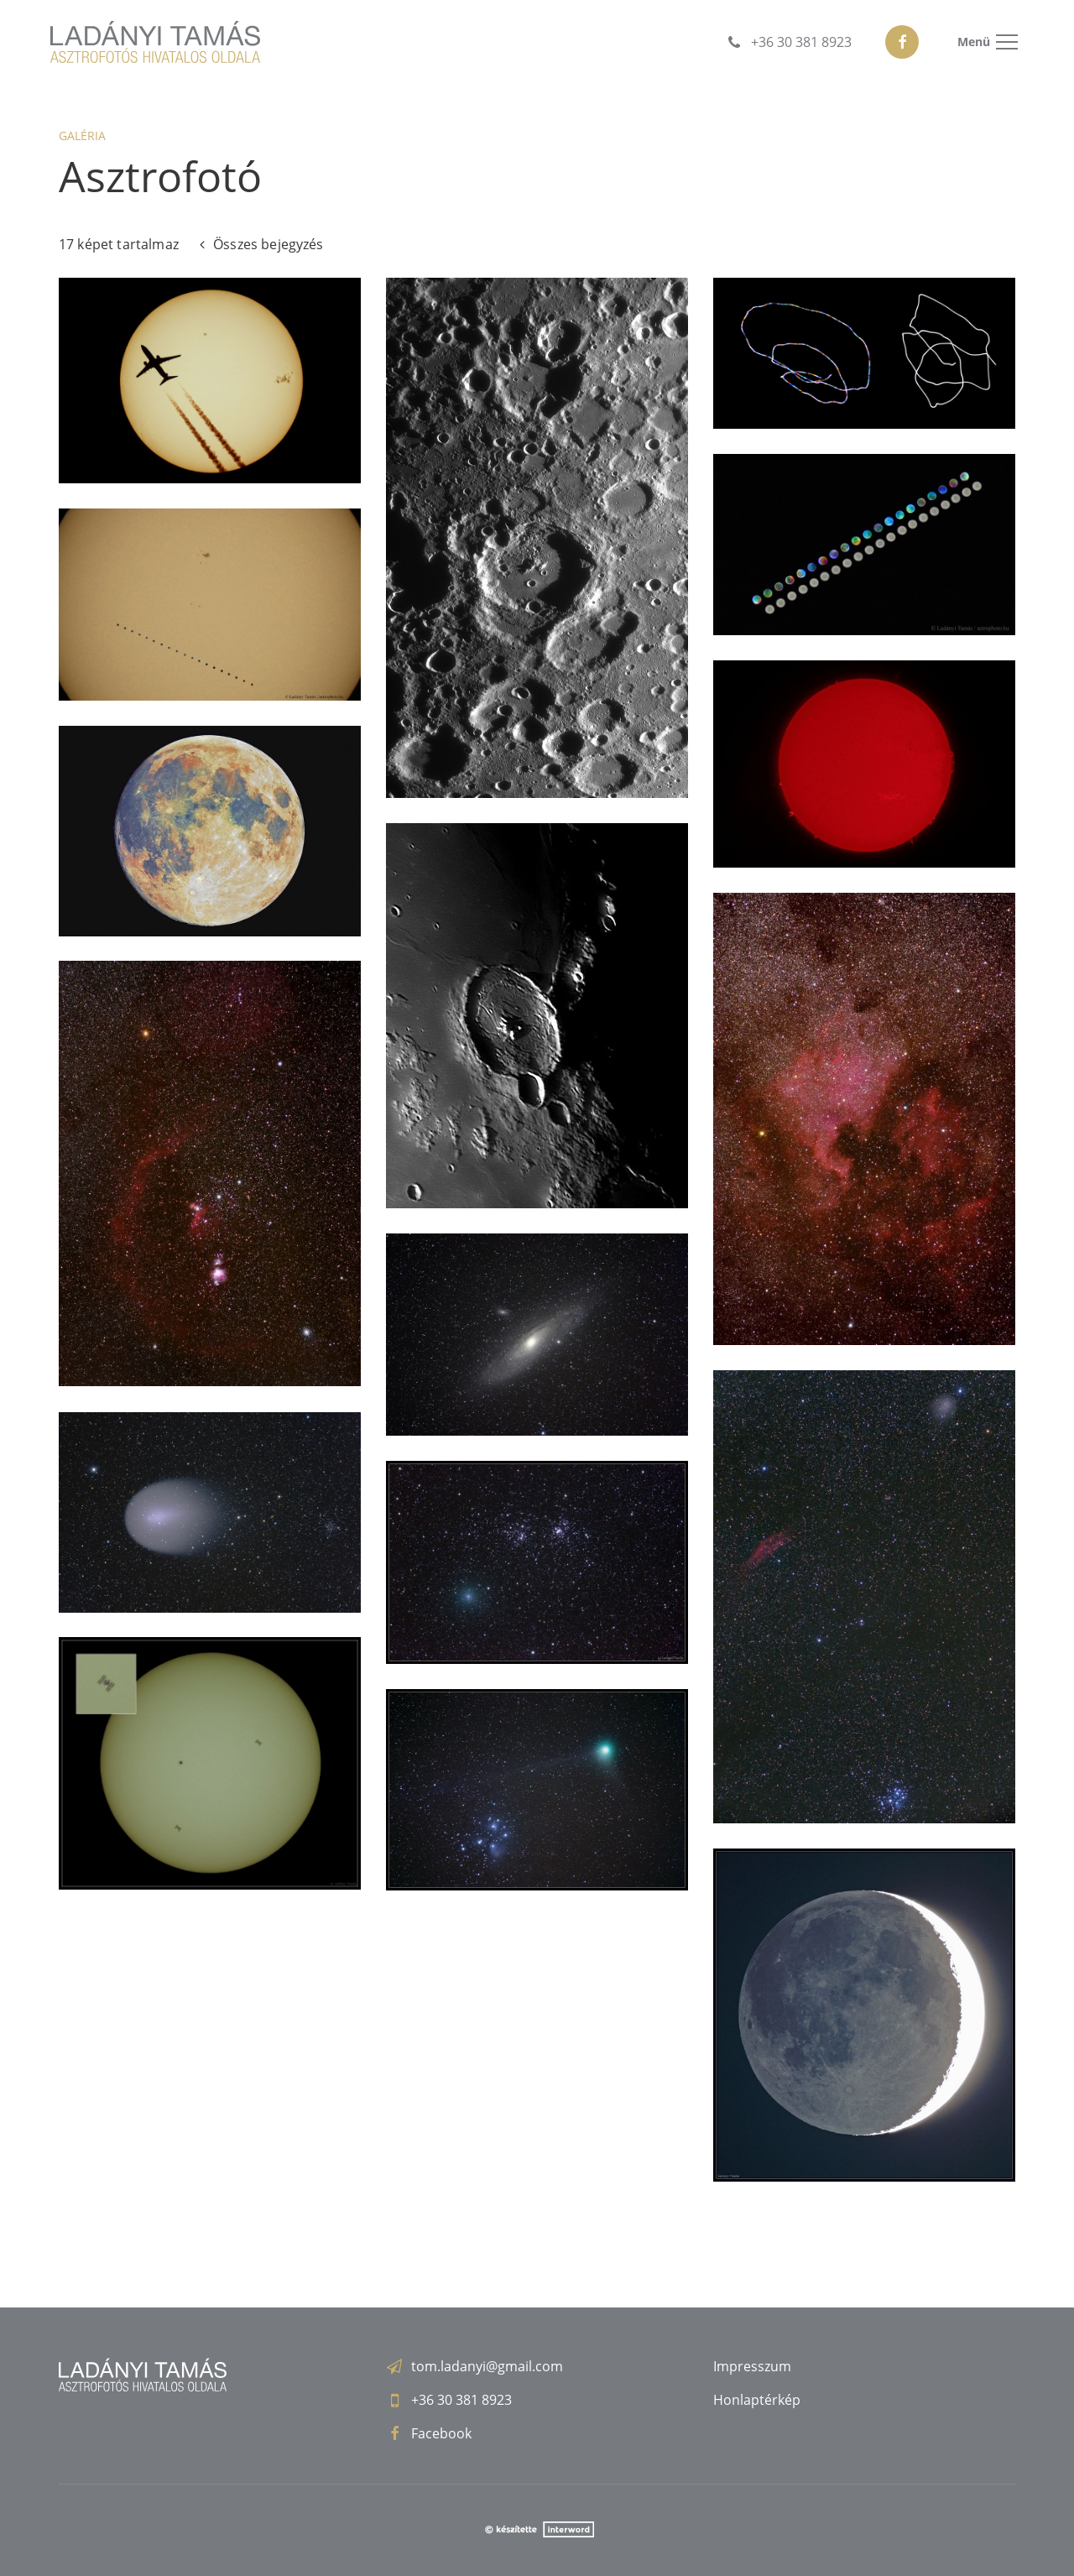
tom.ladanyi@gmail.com (487, 2366)
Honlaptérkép (756, 2400)
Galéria (82, 135)
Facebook (441, 2433)
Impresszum (752, 2366)
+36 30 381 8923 (461, 2399)
